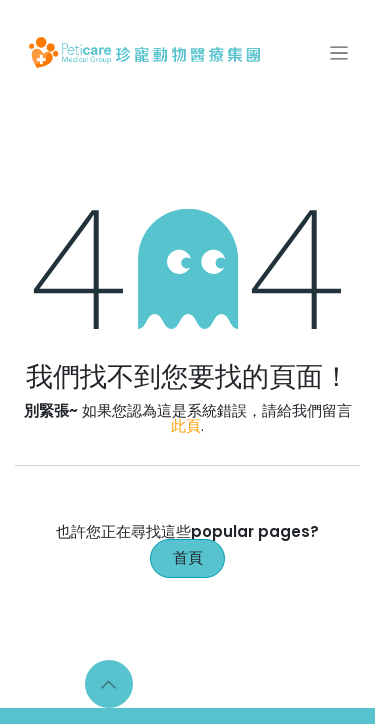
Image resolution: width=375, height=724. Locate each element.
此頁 (186, 425)
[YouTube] (272, 684)
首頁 (188, 557)
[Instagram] (191, 684)
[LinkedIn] (232, 684)
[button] (109, 684)
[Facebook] (151, 684)
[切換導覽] (339, 52)
